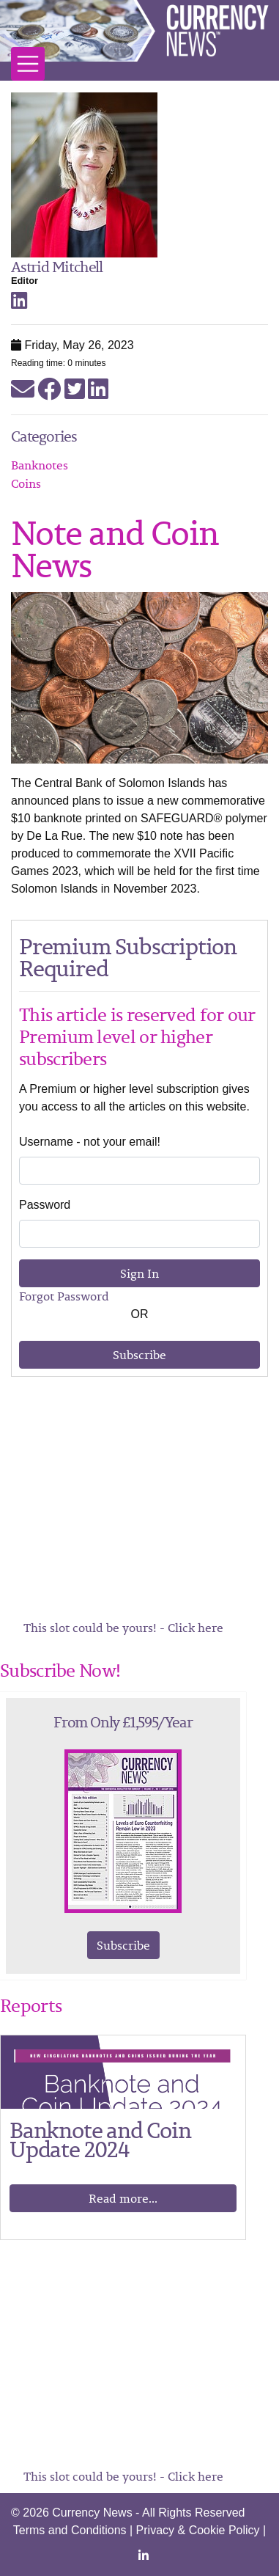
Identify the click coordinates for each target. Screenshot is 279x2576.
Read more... (123, 2198)
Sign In (139, 1273)
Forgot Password (64, 1296)
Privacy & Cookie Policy (198, 2530)
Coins (26, 483)
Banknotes (39, 465)
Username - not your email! (89, 1141)
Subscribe (139, 1355)
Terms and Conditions (70, 2530)
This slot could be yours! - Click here (123, 1627)
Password (44, 1205)
